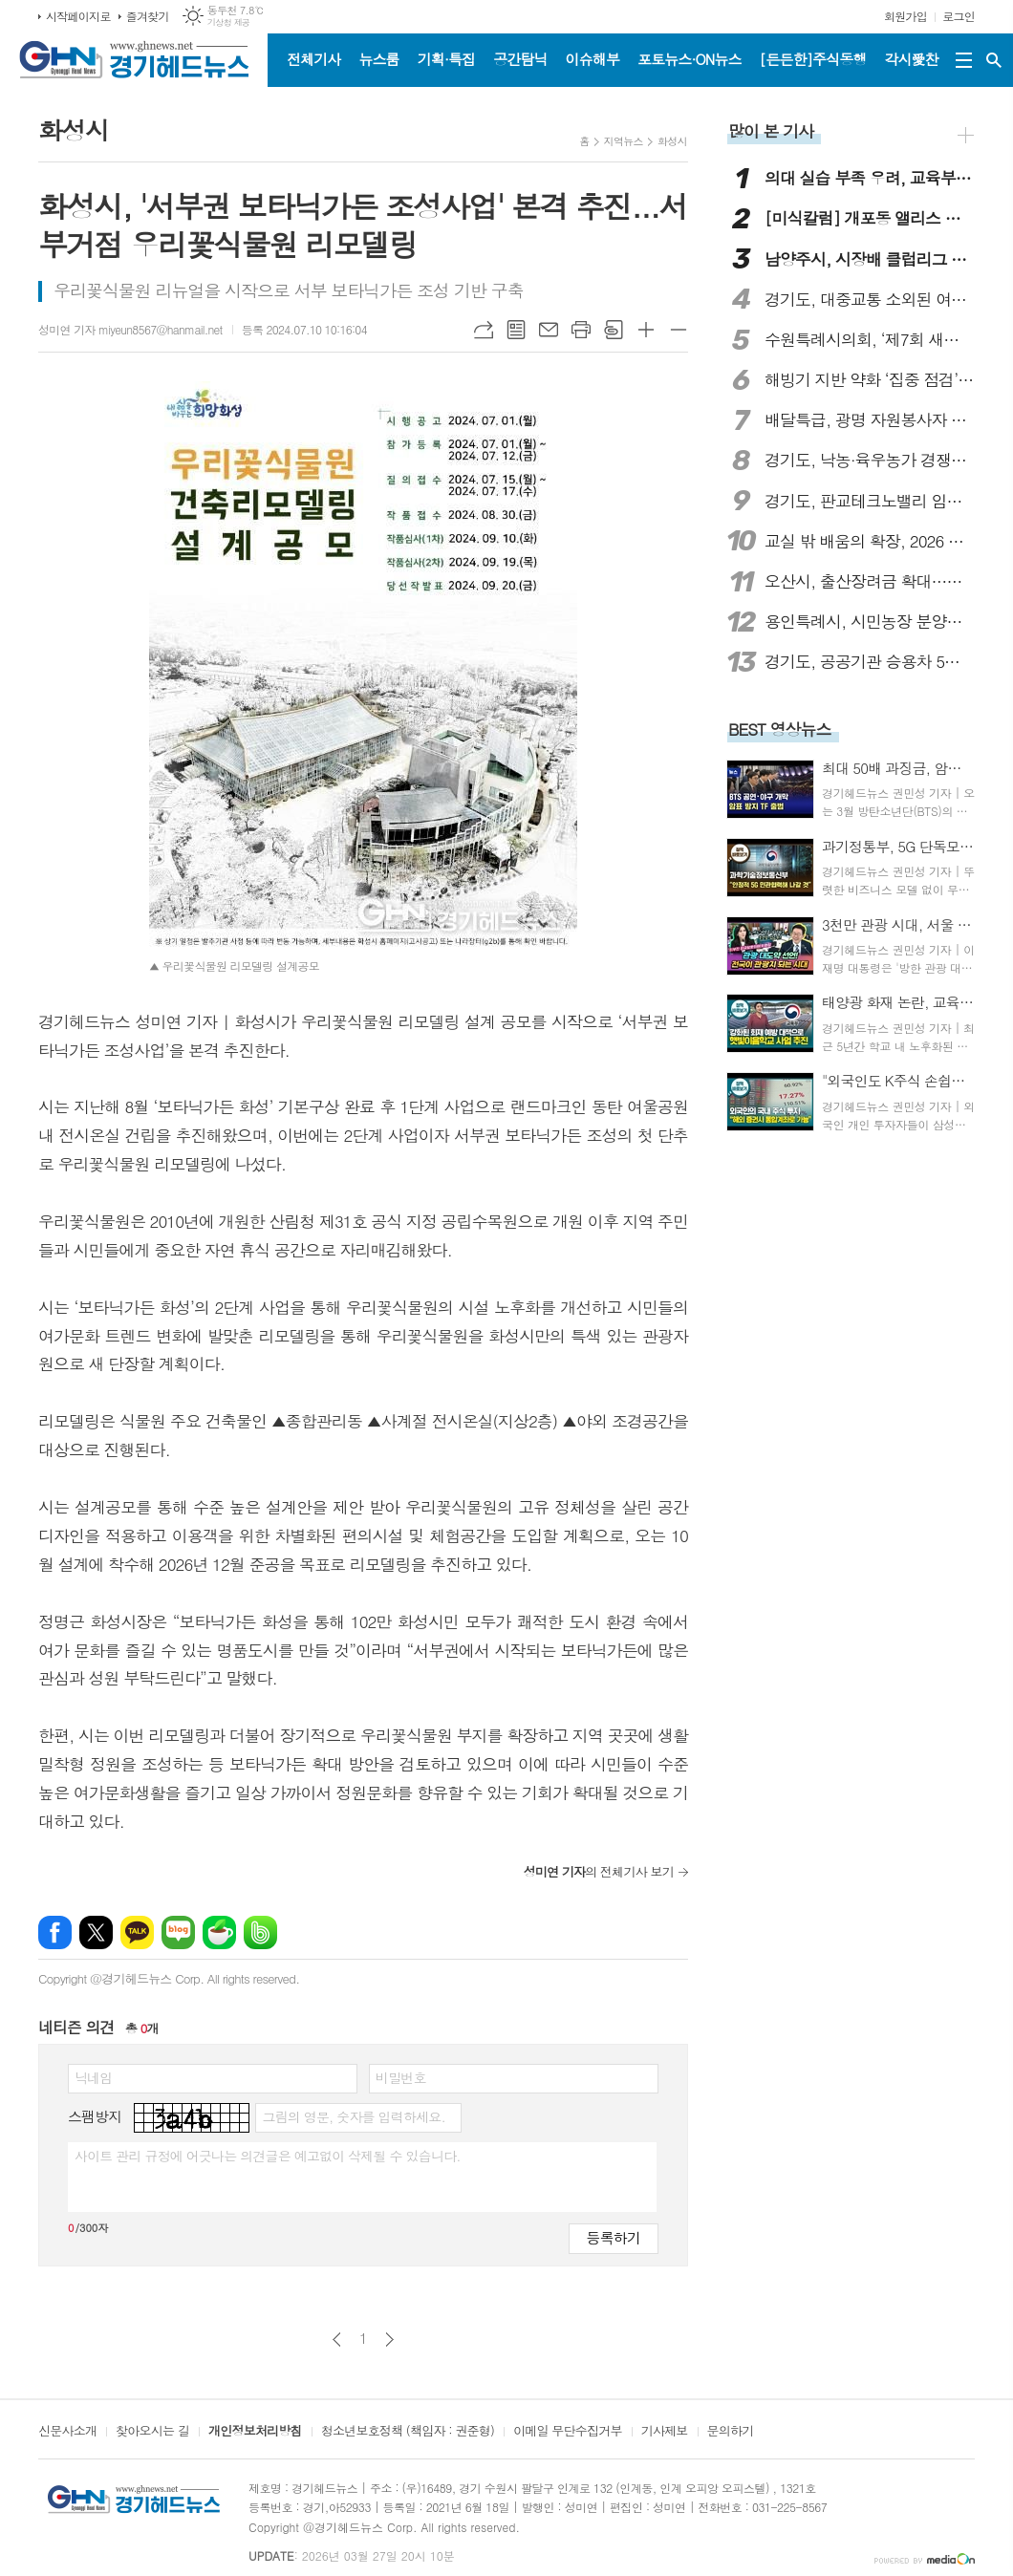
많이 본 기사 (770, 130)
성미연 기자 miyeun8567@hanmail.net (130, 329)
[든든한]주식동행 (813, 59)
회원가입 (905, 16)
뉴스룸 (378, 59)
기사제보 (664, 2431)
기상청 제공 (228, 22)
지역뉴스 (623, 141)
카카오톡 (137, 1932)
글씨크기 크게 (646, 329)
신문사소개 (67, 2431)
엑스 (96, 1932)
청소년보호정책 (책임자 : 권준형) (407, 2431)
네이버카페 (219, 1932)
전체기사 (313, 59)
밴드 (260, 1932)
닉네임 (93, 2077)
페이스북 (55, 1932)
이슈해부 (592, 59)
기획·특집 (446, 59)
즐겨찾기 (147, 16)
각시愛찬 (911, 59)
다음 (389, 2340)
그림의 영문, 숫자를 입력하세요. (353, 2116)
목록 (516, 329)
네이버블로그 (178, 1932)
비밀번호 (401, 2077)
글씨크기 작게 (678, 329)
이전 (337, 2340)
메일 (548, 329)
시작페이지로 (78, 16)
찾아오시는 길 (152, 2431)
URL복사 (483, 329)
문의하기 (730, 2431)
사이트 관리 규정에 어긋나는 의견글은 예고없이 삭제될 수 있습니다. (268, 2155)
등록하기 (613, 2237)
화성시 (672, 141)
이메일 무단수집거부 (567, 2431)
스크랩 (613, 329)
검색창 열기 (994, 60)
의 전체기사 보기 (599, 1871)
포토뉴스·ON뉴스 (689, 59)
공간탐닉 (520, 59)
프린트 (581, 329)
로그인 (958, 16)
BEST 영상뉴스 (779, 729)
